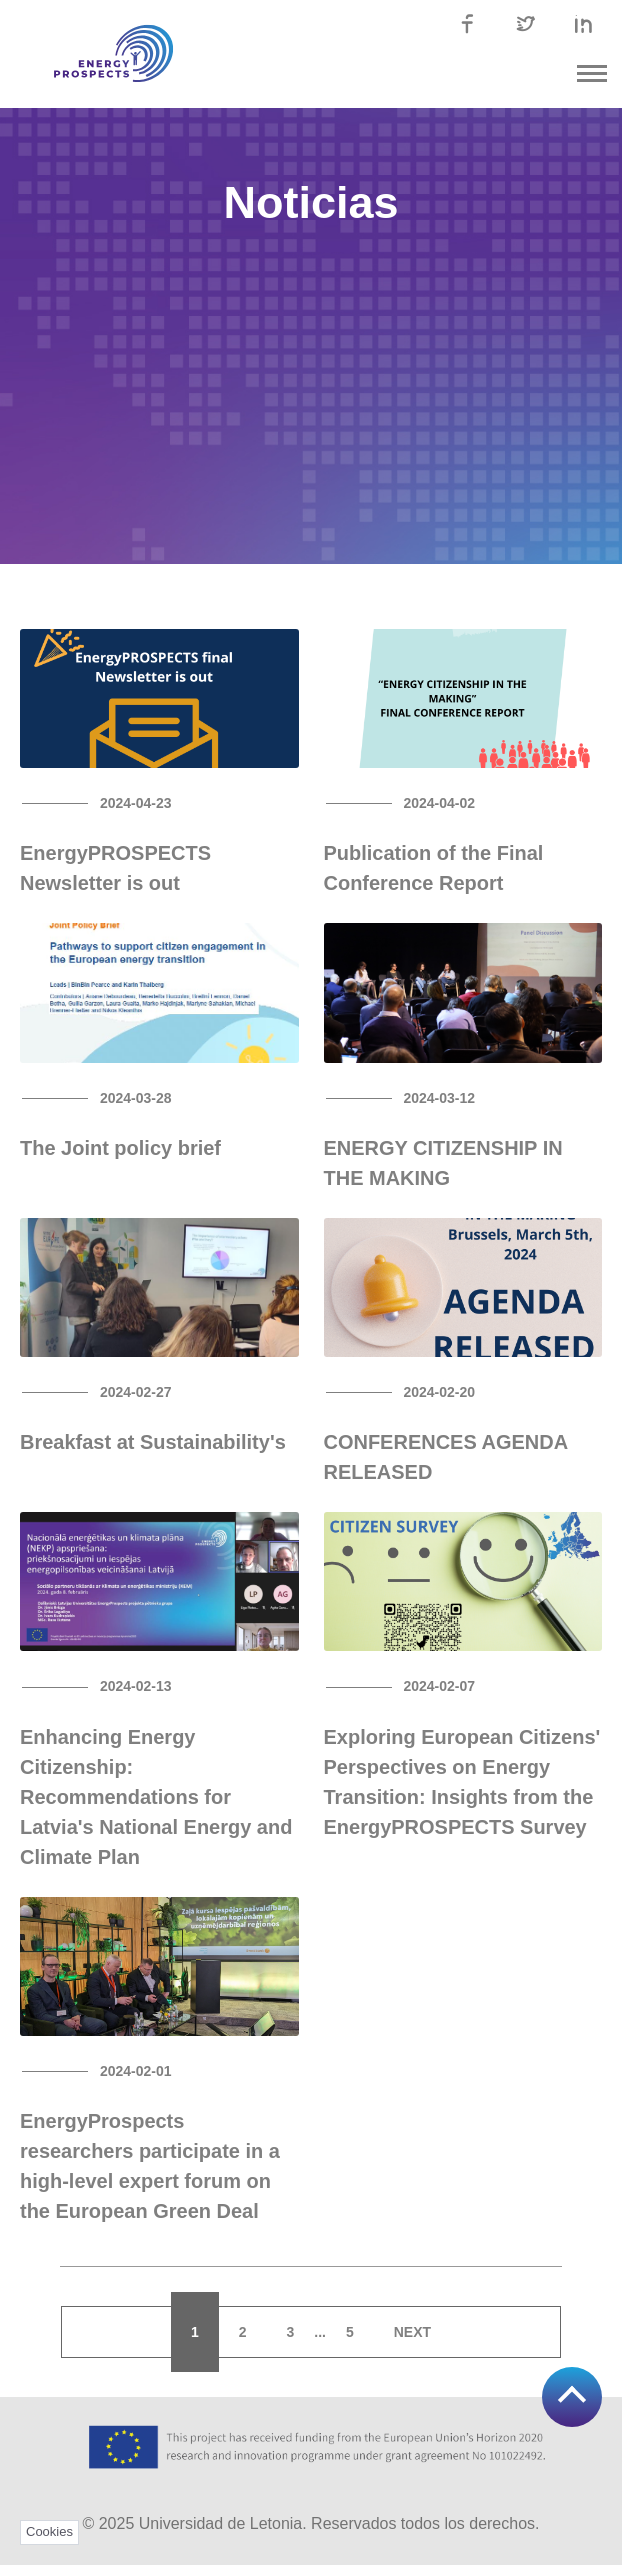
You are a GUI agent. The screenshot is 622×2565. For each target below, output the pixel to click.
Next (412, 2332)
